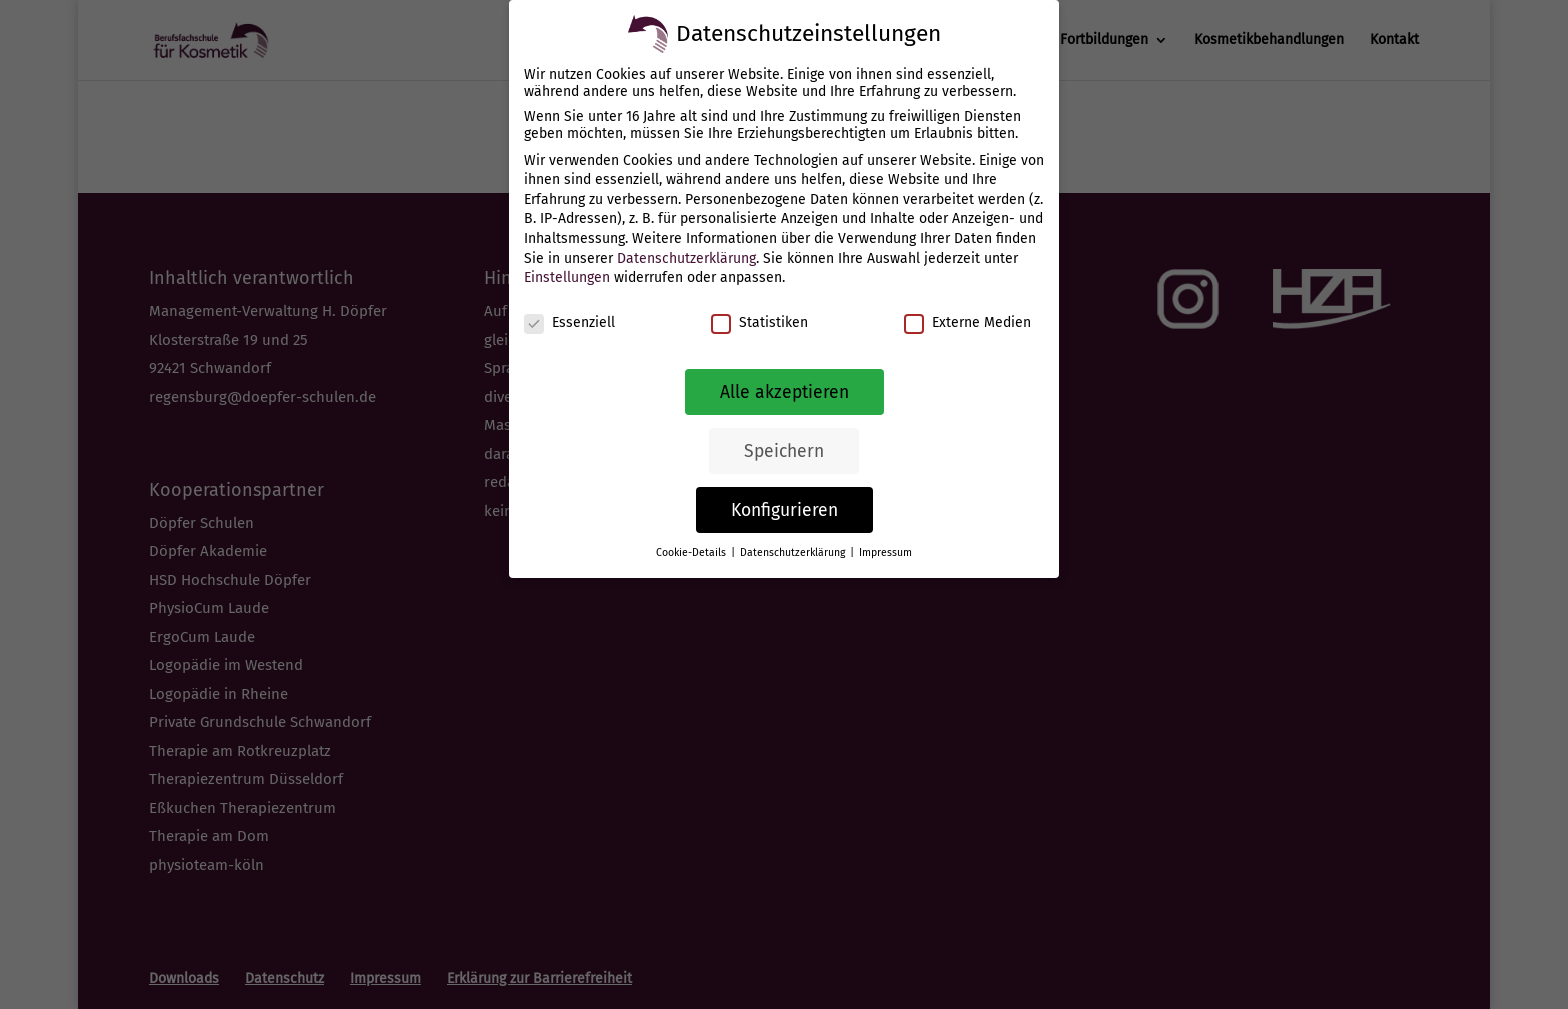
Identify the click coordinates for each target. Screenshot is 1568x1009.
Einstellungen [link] (567, 277)
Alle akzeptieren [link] (784, 392)
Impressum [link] (885, 552)
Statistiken (759, 322)
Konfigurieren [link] (784, 510)
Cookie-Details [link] (692, 552)
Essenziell (569, 322)
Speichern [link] (784, 451)
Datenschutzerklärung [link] (686, 258)
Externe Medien (967, 322)
